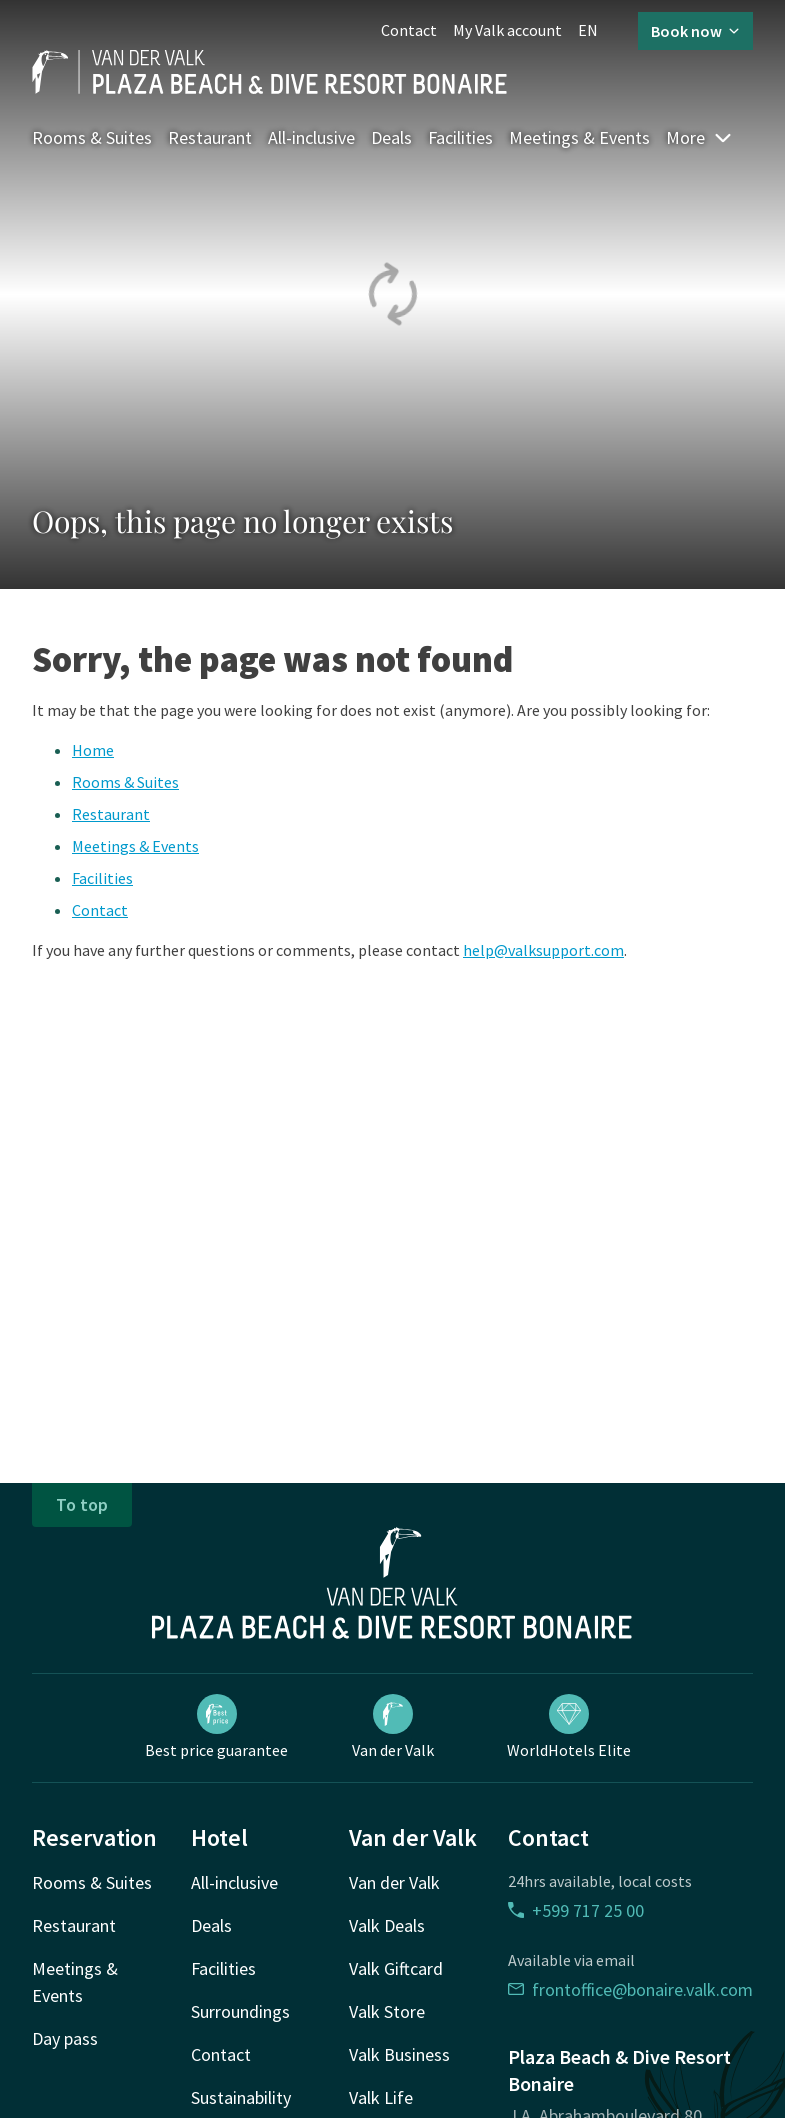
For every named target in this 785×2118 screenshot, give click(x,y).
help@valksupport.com (543, 950)
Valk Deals (387, 1925)
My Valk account (507, 30)
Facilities (460, 137)
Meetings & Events (579, 137)
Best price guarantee (216, 1727)
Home (93, 750)
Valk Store (387, 2011)
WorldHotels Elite (569, 1727)
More (699, 137)
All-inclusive (311, 137)
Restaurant (210, 137)
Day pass (65, 2038)
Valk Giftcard (396, 1968)
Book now (695, 31)
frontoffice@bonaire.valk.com (630, 1989)
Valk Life (381, 2097)
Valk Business (399, 2054)
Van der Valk (393, 1727)
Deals (391, 137)
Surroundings (240, 2011)
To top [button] (82, 1504)
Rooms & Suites (92, 137)
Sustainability (241, 2097)
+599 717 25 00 (576, 1910)
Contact (409, 30)
